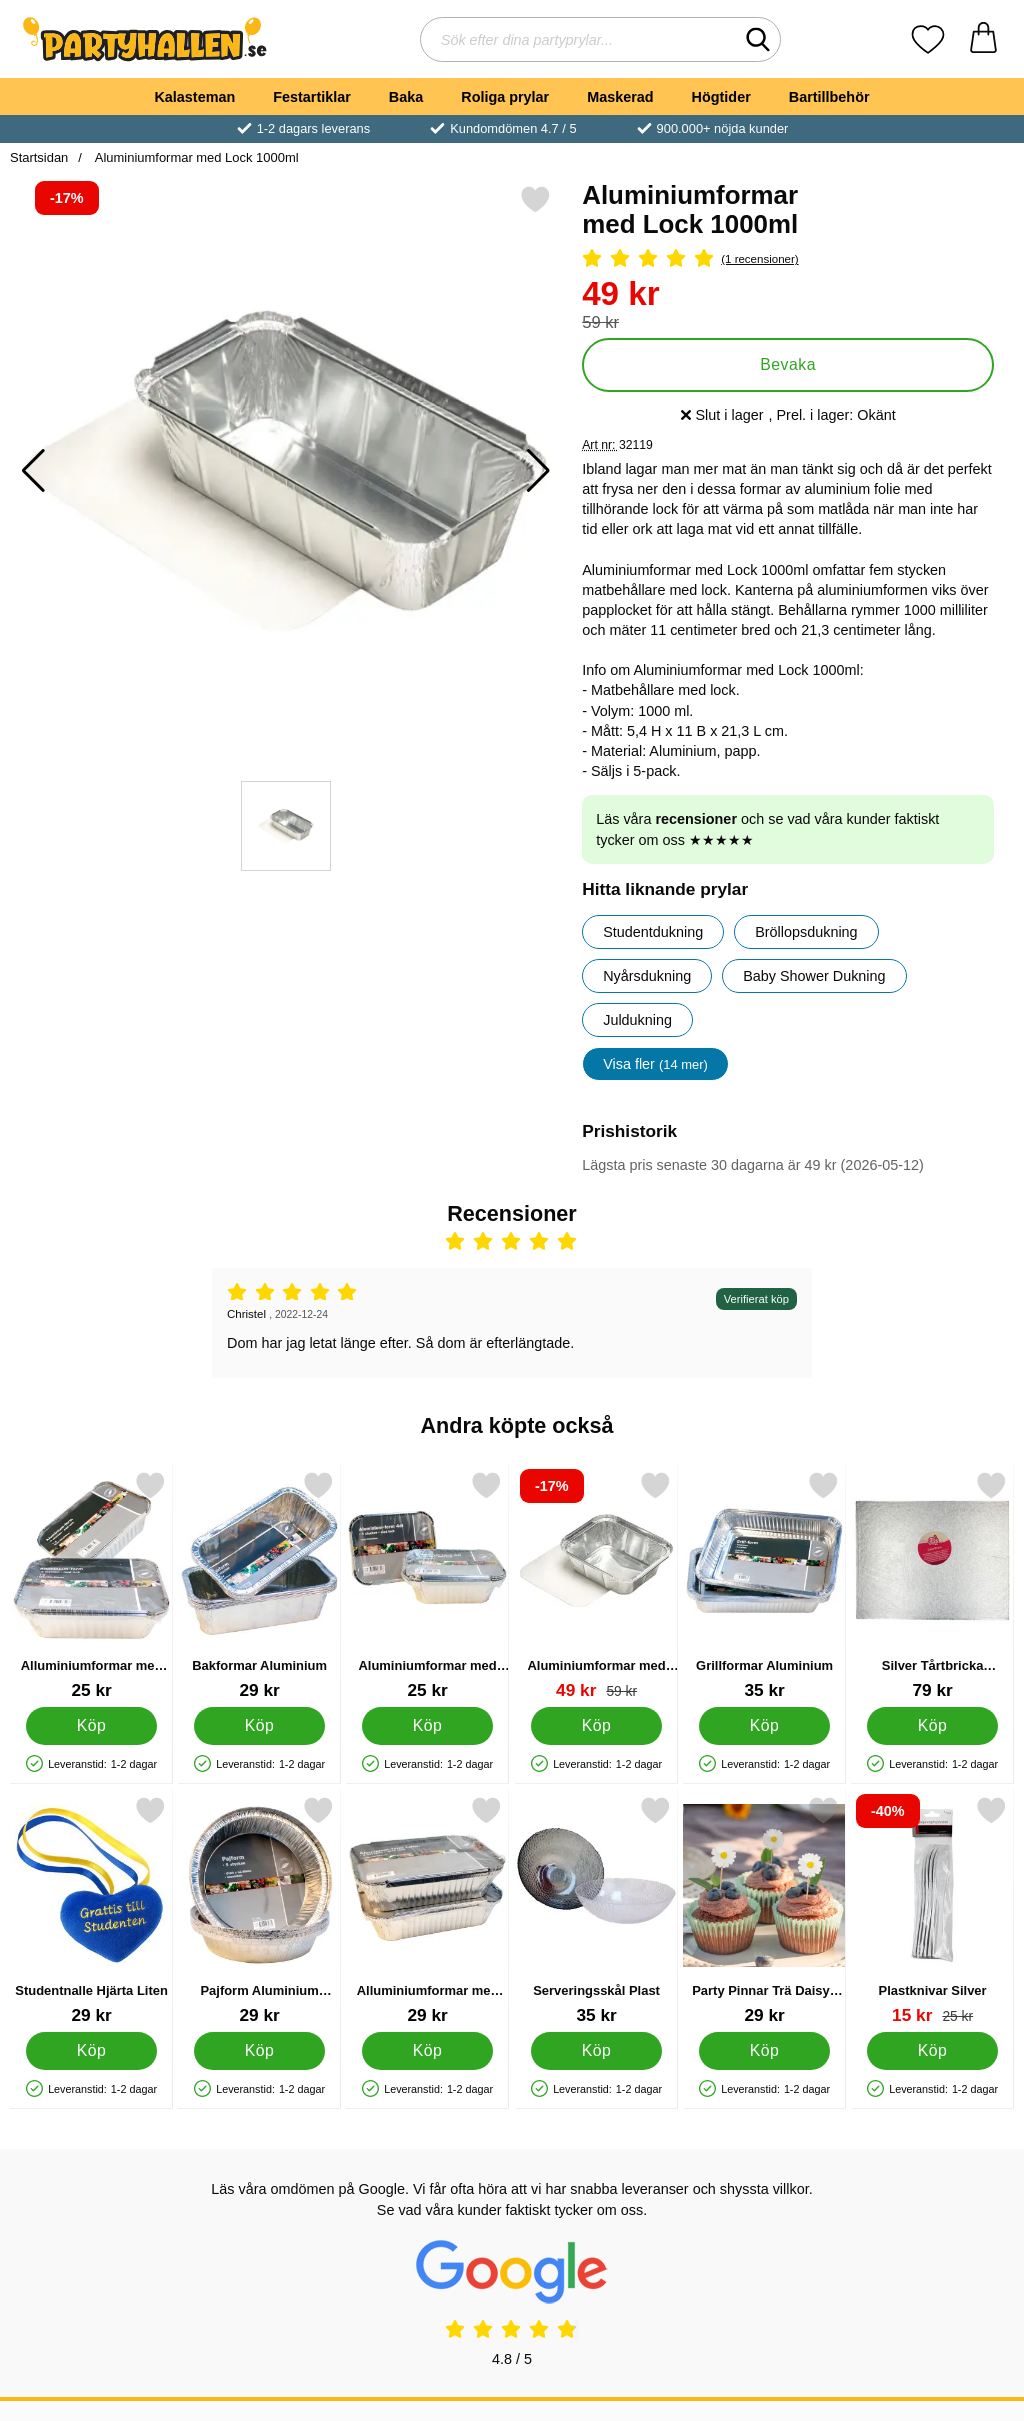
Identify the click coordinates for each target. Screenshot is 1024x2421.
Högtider (721, 97)
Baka (406, 97)
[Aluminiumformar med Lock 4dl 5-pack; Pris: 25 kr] (427, 1585)
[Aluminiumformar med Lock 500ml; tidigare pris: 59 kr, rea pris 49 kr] (596, 1585)
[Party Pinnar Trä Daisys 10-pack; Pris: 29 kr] (764, 1910)
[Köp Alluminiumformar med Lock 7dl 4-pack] (91, 1726)
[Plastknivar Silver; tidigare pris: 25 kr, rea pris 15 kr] (932, 1910)
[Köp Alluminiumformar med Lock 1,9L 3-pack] (428, 2051)
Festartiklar (312, 97)
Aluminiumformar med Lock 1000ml (195, 157)
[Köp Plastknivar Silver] (932, 2051)
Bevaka (788, 364)
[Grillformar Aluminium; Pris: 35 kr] (764, 1585)
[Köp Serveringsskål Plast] (596, 2051)
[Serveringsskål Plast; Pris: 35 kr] (596, 1910)
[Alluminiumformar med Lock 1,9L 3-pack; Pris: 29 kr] (427, 1910)
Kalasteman (194, 97)
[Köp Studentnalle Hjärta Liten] (91, 2051)
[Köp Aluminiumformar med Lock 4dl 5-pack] (428, 1726)
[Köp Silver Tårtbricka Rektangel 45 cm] (932, 1726)
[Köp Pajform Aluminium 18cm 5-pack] (259, 2051)
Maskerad (620, 97)
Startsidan (39, 157)
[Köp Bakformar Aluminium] (259, 1726)
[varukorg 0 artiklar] (983, 39)
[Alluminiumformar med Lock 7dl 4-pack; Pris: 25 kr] (91, 1585)
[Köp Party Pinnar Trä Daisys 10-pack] (764, 2051)
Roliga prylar (505, 97)
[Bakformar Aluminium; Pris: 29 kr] (259, 1585)
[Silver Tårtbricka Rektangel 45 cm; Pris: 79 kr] (932, 1585)
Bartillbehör (829, 97)
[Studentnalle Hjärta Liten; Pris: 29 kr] (91, 1910)
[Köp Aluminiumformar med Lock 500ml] (596, 1726)
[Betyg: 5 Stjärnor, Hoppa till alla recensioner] (788, 259)
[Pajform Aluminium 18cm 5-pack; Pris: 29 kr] (259, 1910)
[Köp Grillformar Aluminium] (764, 1726)
